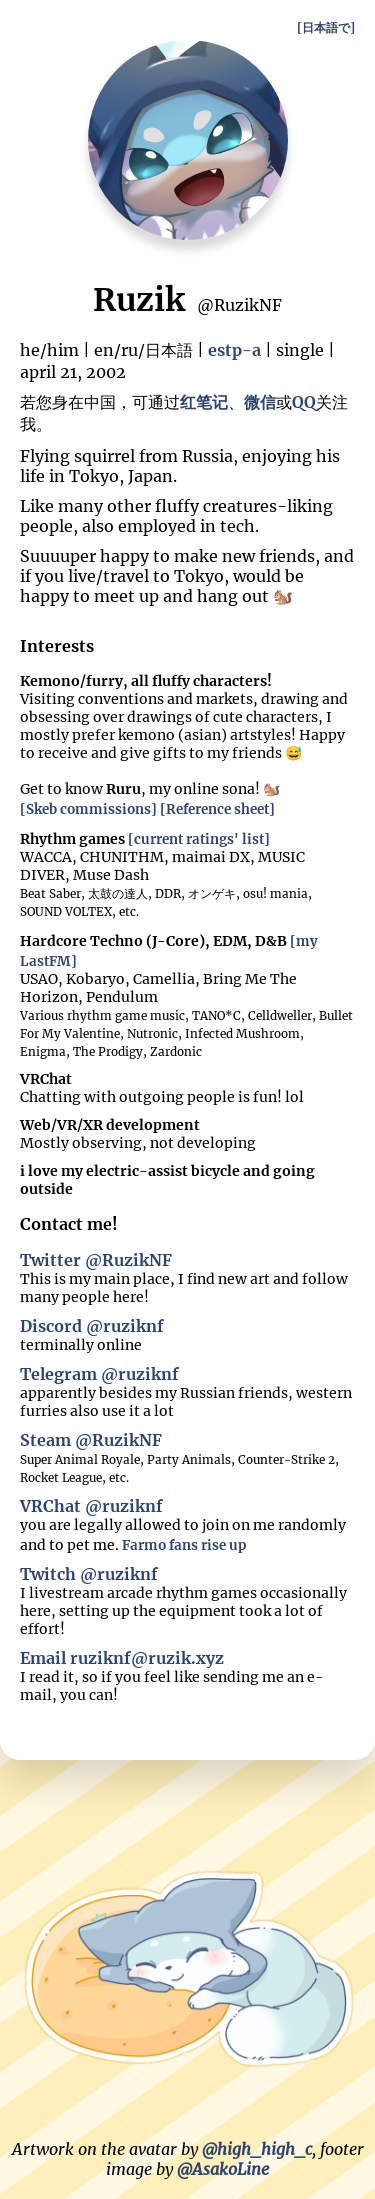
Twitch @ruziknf (89, 1574)
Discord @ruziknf (92, 1326)
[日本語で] (326, 27)
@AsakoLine (223, 2169)
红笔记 (204, 402)
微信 (260, 402)
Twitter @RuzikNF (96, 1260)
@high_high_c (257, 2149)
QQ (304, 402)
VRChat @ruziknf (91, 1506)
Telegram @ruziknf (99, 1374)
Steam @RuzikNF (91, 1440)
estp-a (234, 350)
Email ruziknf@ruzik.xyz (122, 1658)
